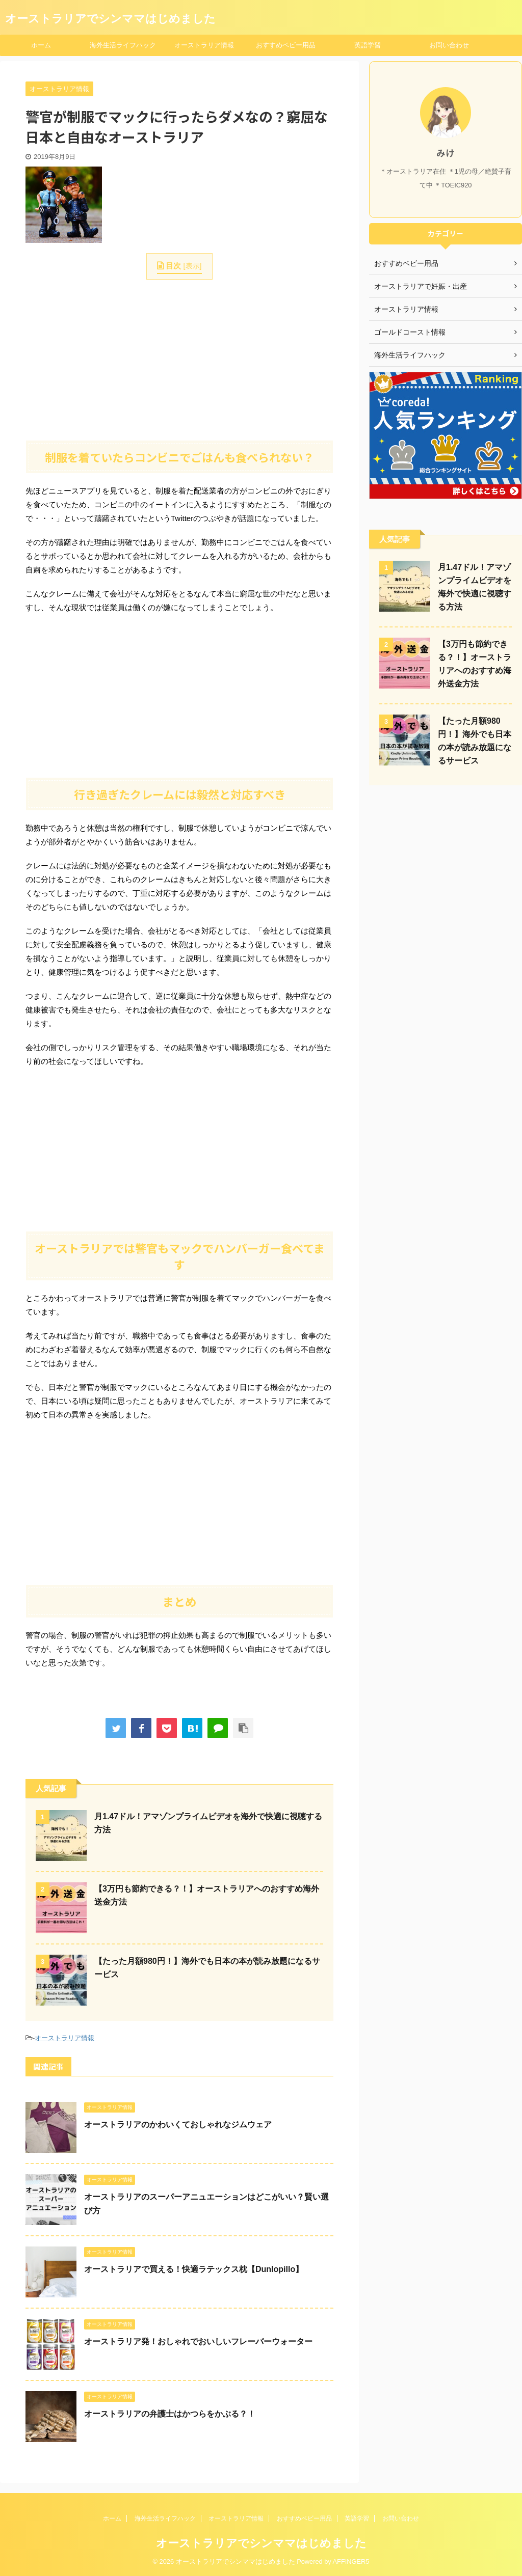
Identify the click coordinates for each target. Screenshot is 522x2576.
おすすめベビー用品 (286, 45)
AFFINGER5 (351, 2561)
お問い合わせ (449, 45)
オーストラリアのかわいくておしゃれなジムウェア (178, 2124)
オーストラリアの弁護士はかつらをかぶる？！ (169, 2413)
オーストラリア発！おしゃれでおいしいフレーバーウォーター (198, 2341)
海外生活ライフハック (123, 45)
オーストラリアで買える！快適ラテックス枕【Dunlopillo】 (193, 2269)
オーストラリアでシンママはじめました (110, 18)
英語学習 (367, 45)
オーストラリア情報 (204, 45)
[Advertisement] (179, 358)
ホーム (41, 45)
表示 (193, 266)
